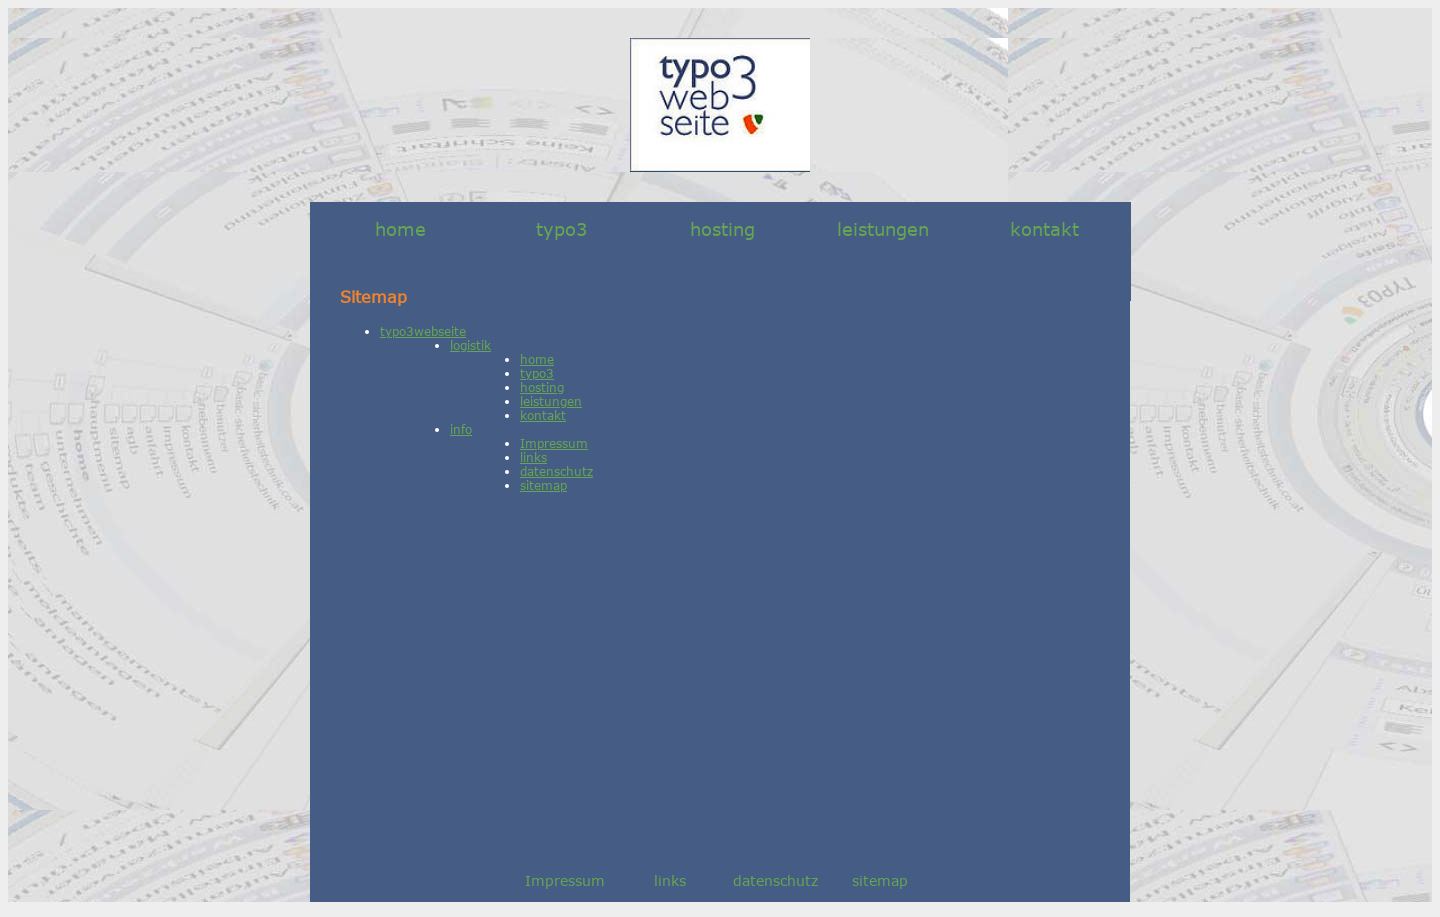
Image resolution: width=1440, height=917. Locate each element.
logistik (470, 345)
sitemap (543, 485)
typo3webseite (423, 331)
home (400, 229)
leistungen (883, 229)
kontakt (1044, 229)
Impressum (554, 443)
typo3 (561, 229)
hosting (722, 229)
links (533, 457)
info (461, 429)
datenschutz (556, 471)
